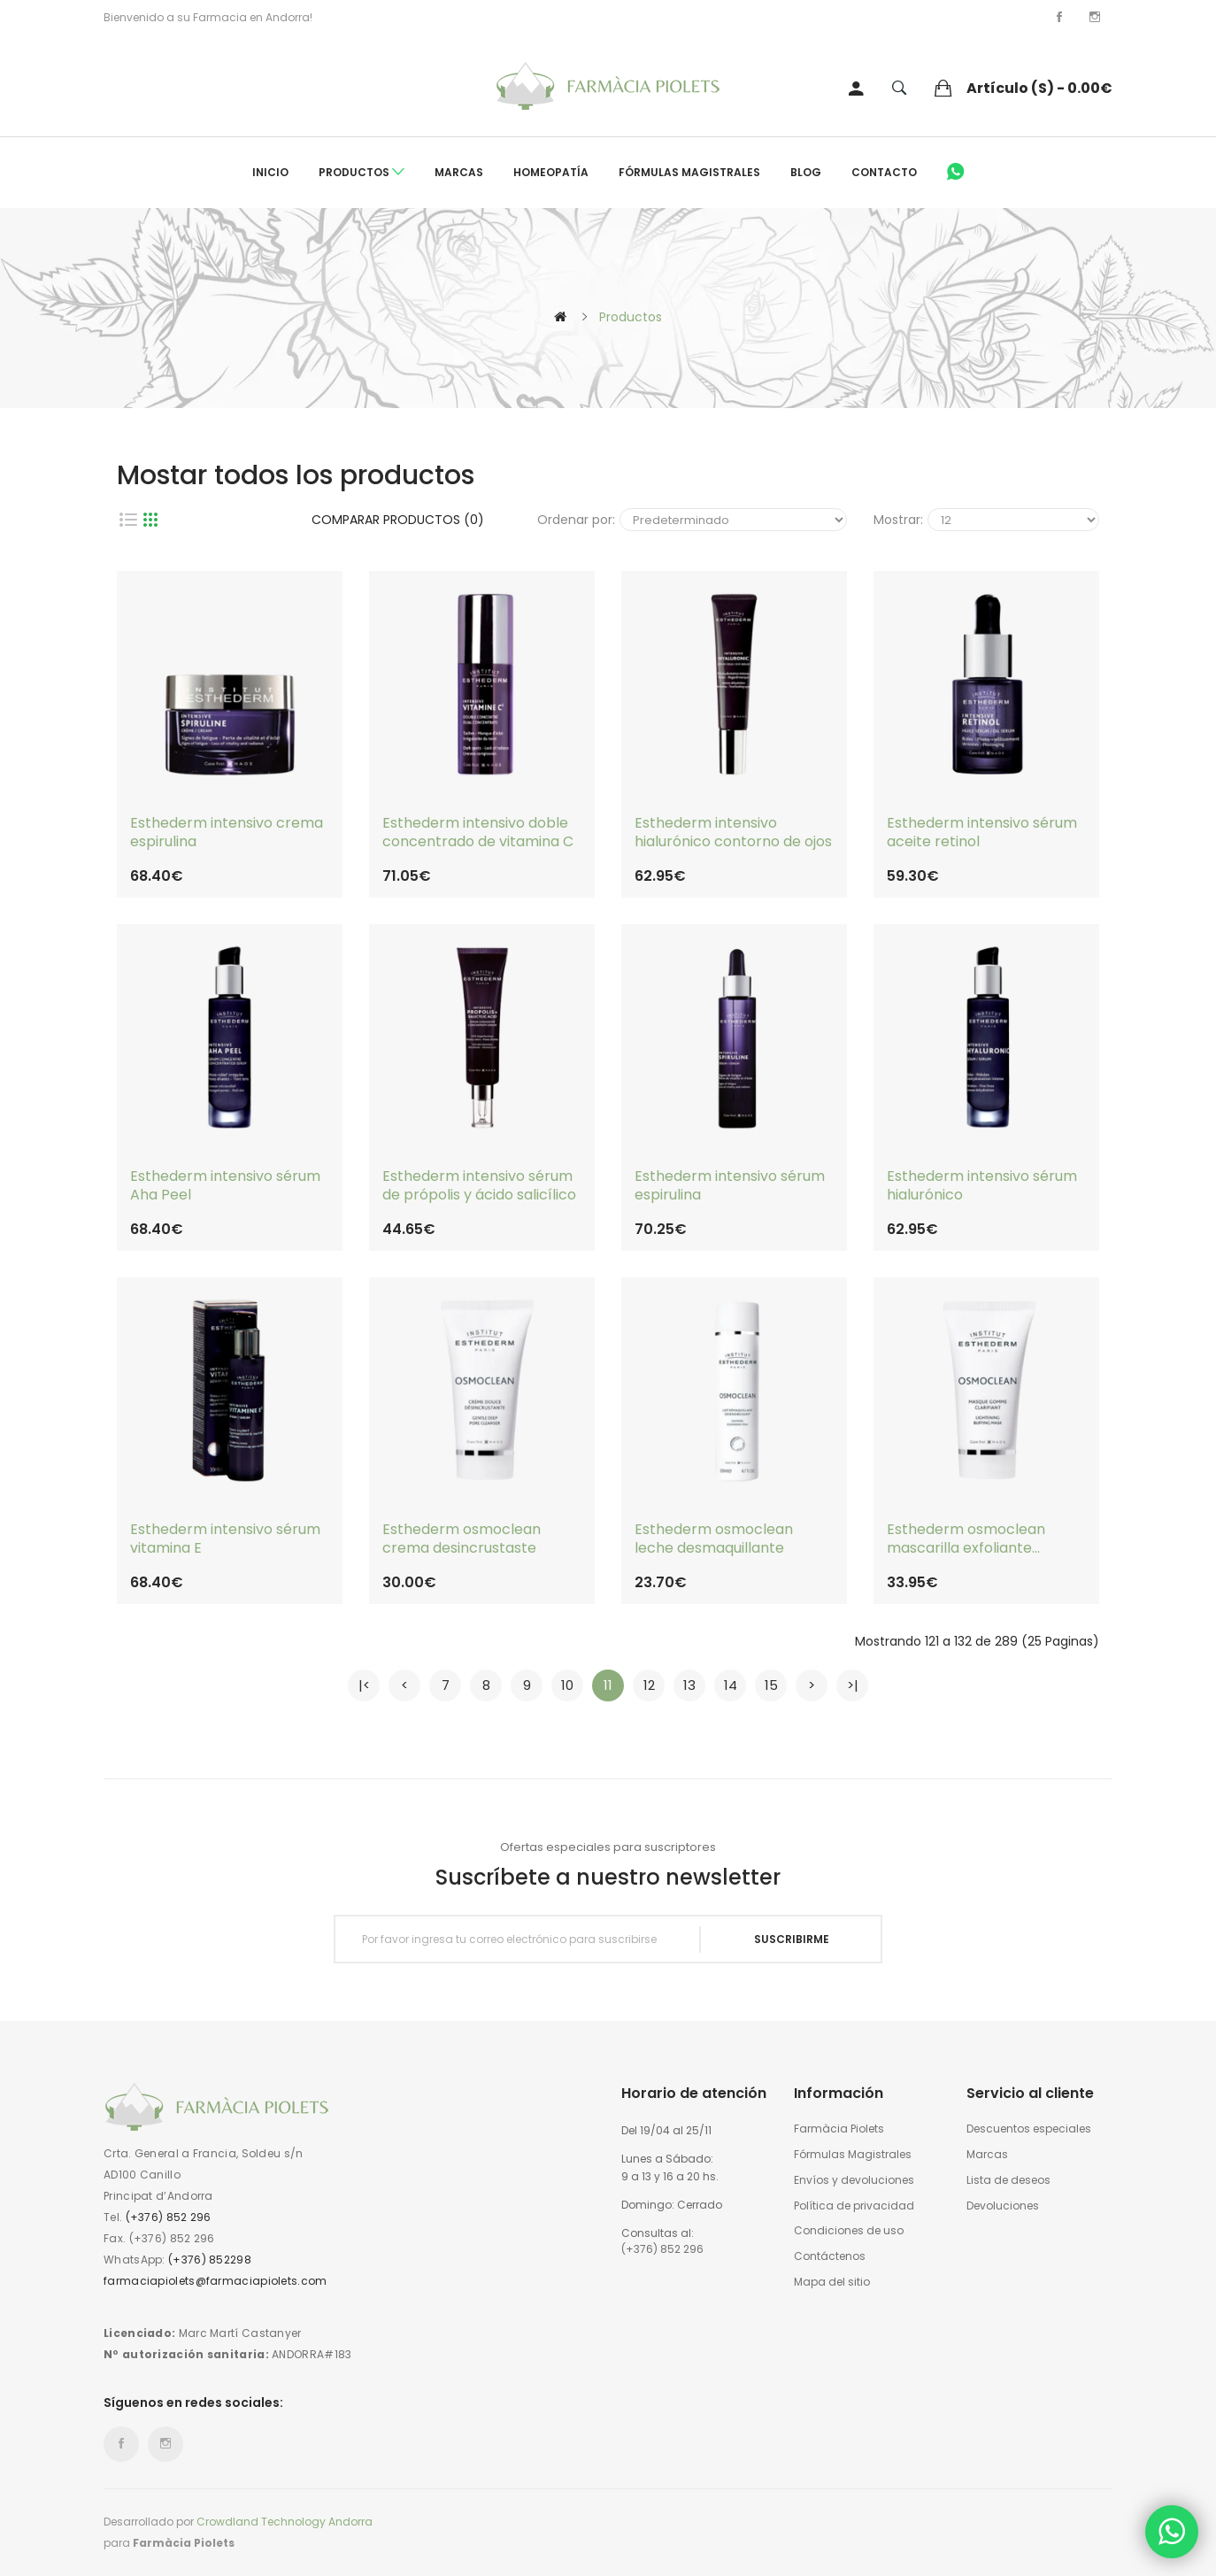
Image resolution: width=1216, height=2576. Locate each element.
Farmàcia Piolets (839, 2129)
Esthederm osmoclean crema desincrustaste (461, 1539)
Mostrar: (898, 519)
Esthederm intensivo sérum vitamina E (225, 1539)
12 (649, 1685)
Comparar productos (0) (398, 519)
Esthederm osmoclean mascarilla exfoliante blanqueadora (966, 1539)
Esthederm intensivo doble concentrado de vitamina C (477, 833)
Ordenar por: (576, 519)
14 (730, 1685)
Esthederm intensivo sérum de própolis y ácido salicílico (479, 1186)
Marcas (459, 172)
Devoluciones (1002, 2206)
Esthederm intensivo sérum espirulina (730, 1186)
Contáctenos (830, 2256)
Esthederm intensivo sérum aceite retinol (982, 833)
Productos (361, 172)
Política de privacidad (854, 2206)
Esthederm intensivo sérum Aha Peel (225, 1186)
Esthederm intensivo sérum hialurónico (982, 1186)
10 (567, 1685)
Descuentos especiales (1028, 2129)
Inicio (270, 172)
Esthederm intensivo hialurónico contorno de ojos (733, 833)
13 (689, 1685)
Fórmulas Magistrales (689, 172)
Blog (805, 172)
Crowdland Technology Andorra (284, 2521)
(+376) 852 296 (169, 2217)
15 (771, 1685)
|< (364, 1685)
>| (852, 1685)
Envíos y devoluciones (854, 2180)
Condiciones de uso (849, 2231)
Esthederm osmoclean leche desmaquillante (714, 1539)
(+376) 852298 (209, 2259)
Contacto (884, 172)
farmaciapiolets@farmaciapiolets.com (215, 2280)
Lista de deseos (1008, 2180)
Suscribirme (791, 1939)
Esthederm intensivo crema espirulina (226, 833)
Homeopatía (551, 172)
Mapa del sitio (832, 2282)
